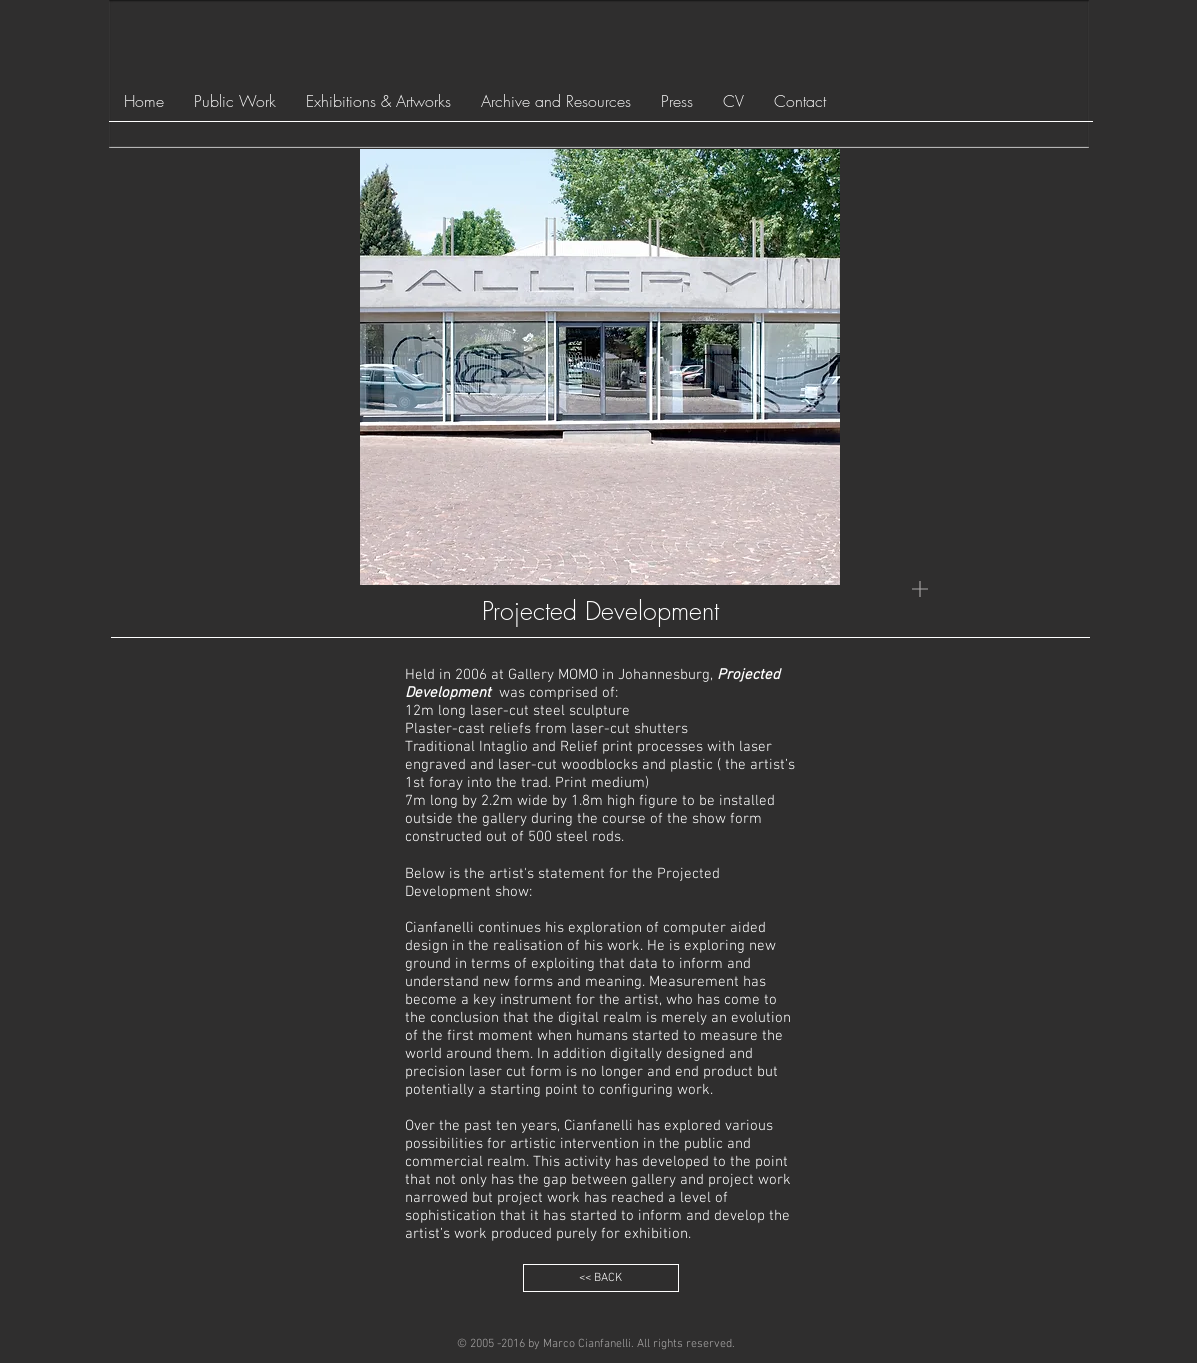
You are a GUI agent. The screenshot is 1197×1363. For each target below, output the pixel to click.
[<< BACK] (601, 1278)
